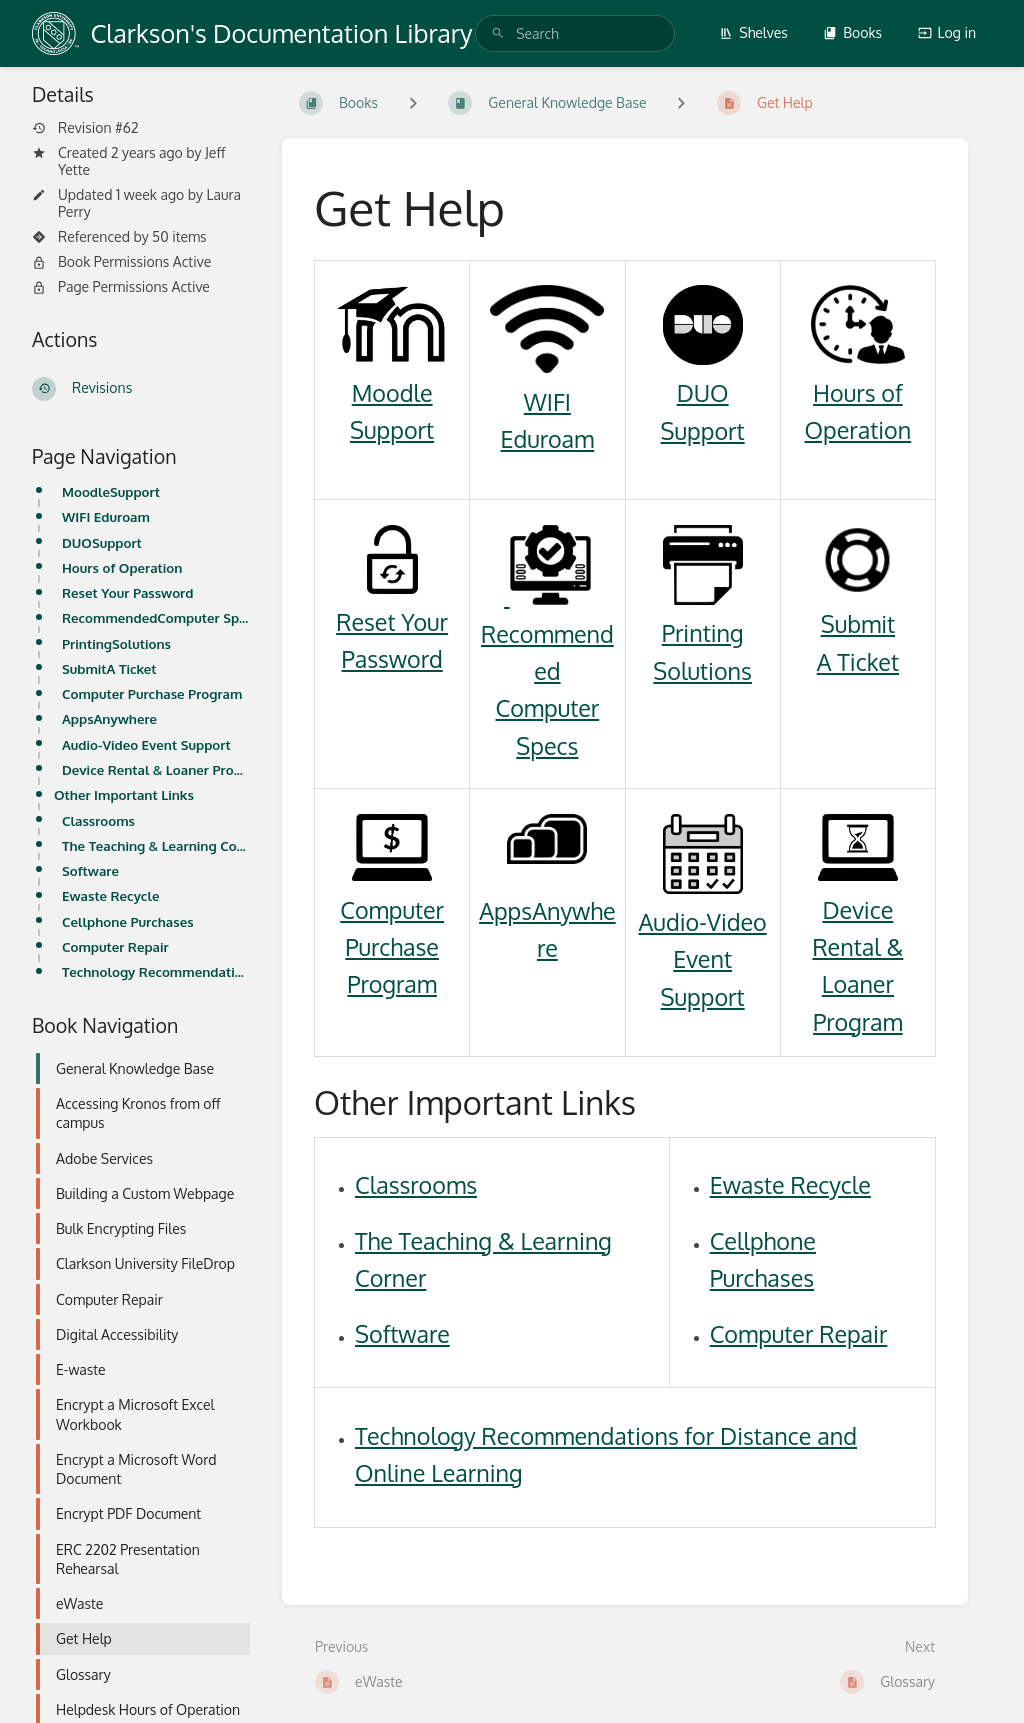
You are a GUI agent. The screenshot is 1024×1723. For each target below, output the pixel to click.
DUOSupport (102, 542)
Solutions (702, 670)
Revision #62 (85, 128)
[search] (575, 33)
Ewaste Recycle (110, 895)
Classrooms (98, 820)
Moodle (392, 392)
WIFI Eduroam (106, 516)
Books (852, 32)
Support (392, 429)
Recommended (547, 633)
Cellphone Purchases (128, 921)
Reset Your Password (127, 592)
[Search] (498, 33)
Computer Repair (115, 946)
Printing (703, 632)
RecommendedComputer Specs (156, 617)
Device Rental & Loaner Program (156, 769)
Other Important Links (124, 794)
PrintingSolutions (116, 643)
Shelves (753, 32)
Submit (858, 623)
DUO (703, 392)
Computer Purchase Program (152, 693)
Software (90, 870)
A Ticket (858, 661)
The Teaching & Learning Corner (156, 845)
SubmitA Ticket (109, 668)
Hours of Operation (122, 567)
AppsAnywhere (109, 718)
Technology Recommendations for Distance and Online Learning (156, 971)
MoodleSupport (111, 491)
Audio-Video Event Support (146, 744)
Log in (947, 32)
